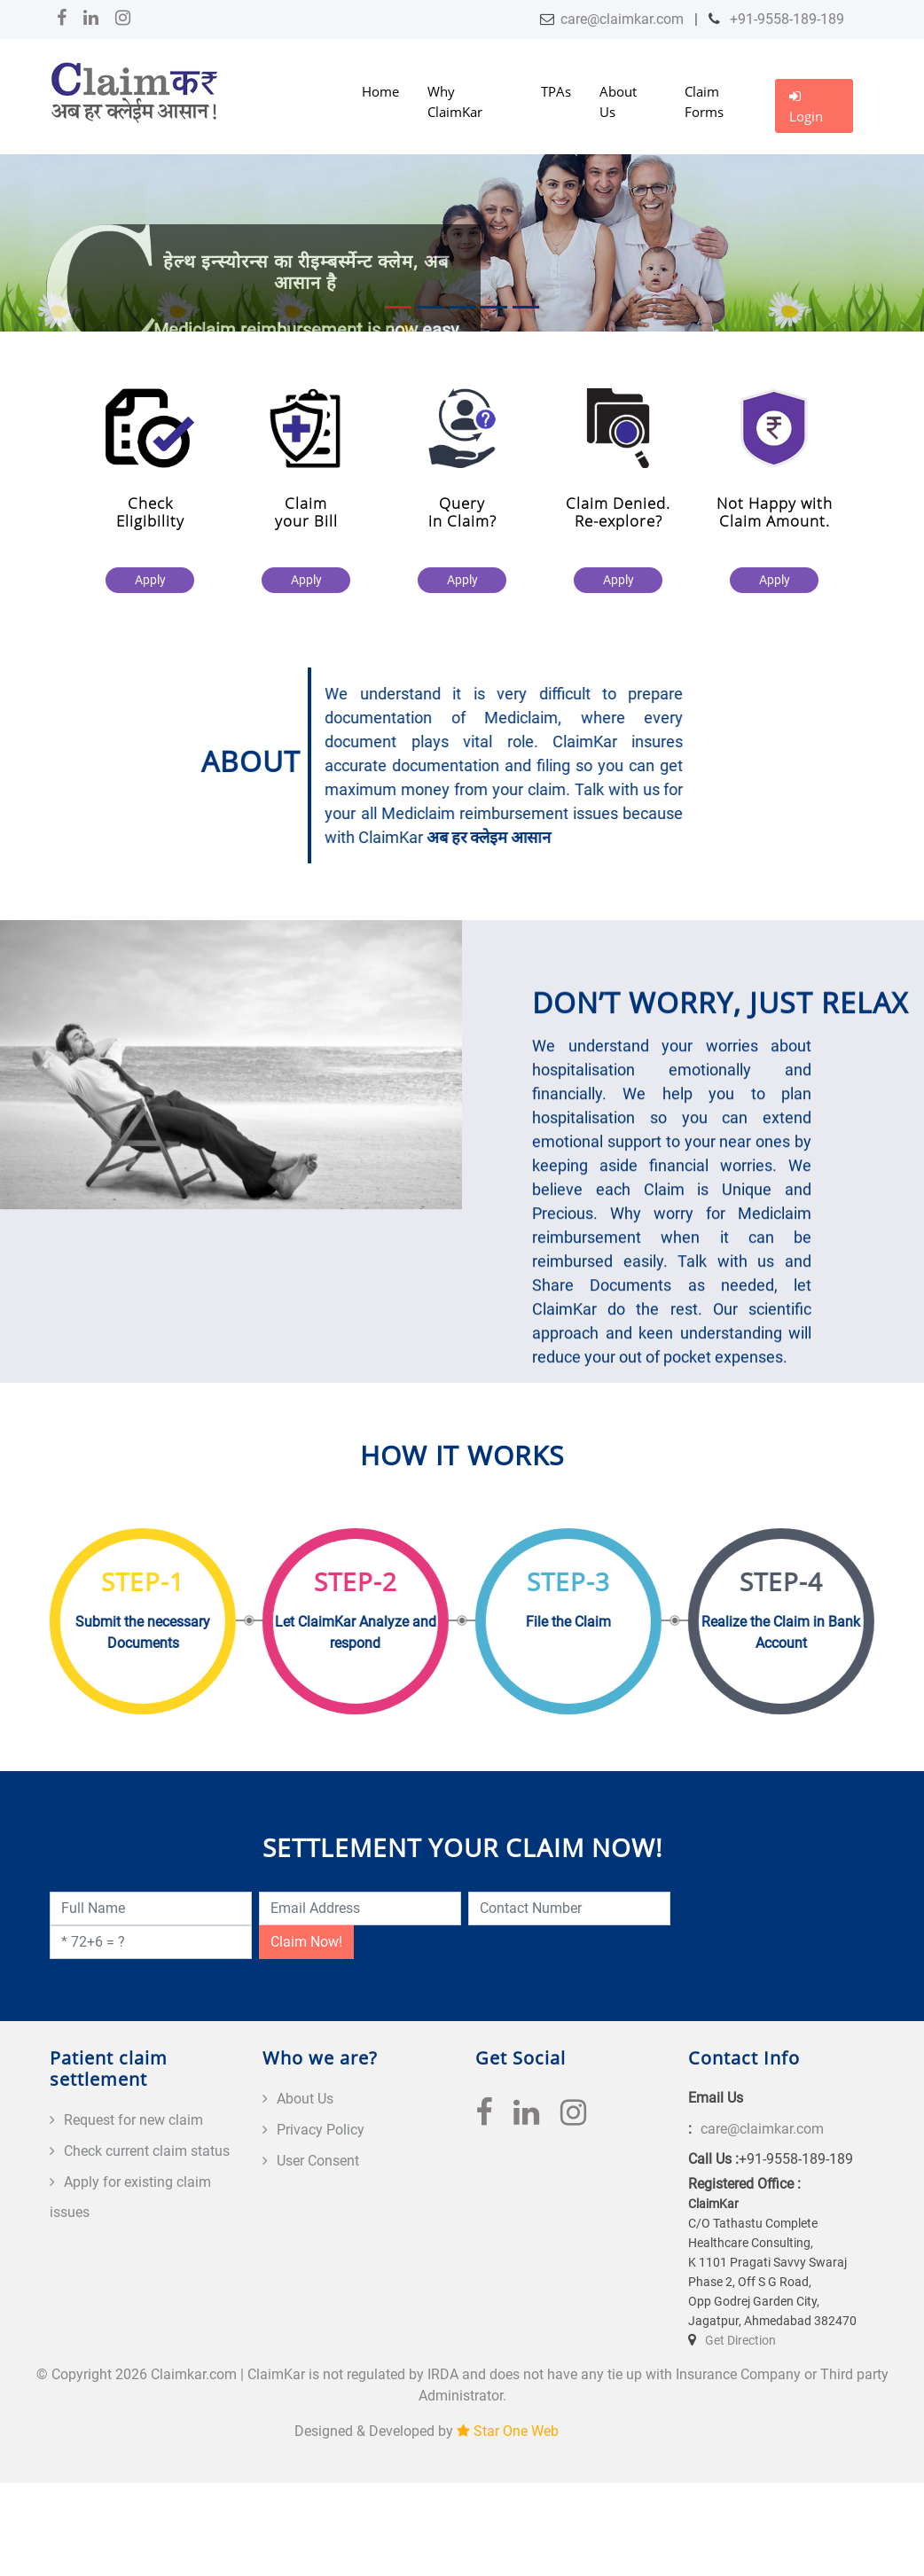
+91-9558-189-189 (785, 19)
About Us (618, 101)
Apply (151, 580)
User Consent (318, 2160)
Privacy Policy (320, 2129)
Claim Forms (704, 101)
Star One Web (516, 2431)
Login (806, 107)
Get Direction (740, 2340)
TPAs (556, 91)
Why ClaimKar (454, 101)
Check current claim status (147, 2151)
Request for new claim (133, 2120)
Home (380, 91)
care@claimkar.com (622, 19)
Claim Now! (306, 1941)
